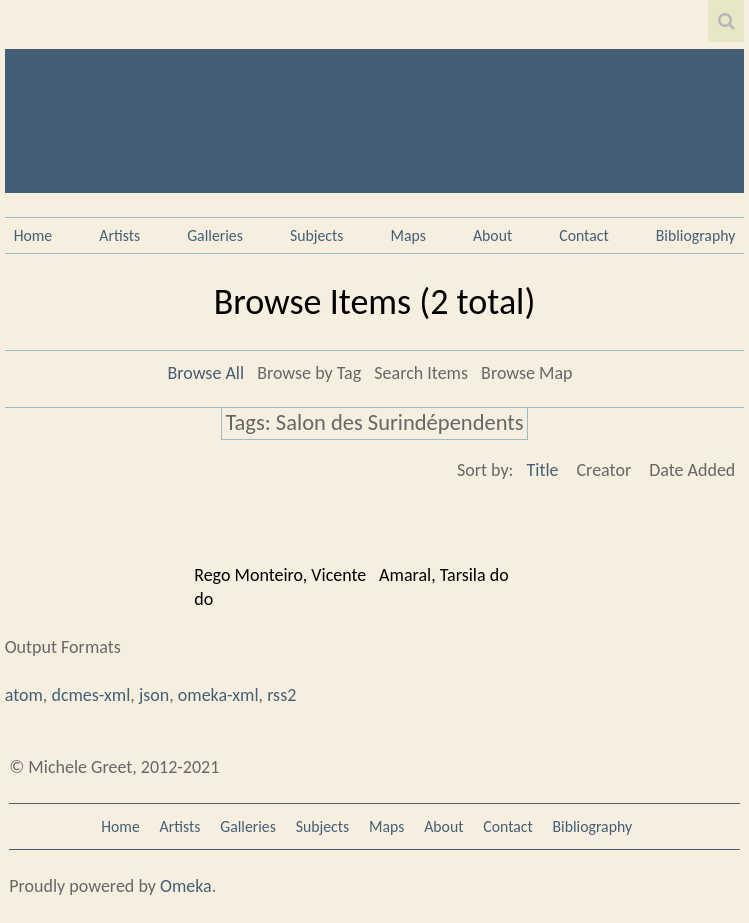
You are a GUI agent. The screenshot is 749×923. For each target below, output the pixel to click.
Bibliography (696, 235)
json (154, 695)
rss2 (281, 695)
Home (33, 235)
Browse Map (526, 373)
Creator (604, 470)
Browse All (205, 373)
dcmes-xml (90, 695)
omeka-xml (218, 695)
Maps (408, 235)
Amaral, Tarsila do (444, 575)
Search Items (421, 373)
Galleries (215, 235)
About (492, 235)
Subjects (317, 235)
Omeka (186, 886)
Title (542, 470)
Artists (119, 235)
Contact (583, 235)
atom (24, 695)
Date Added (692, 470)
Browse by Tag (309, 373)
